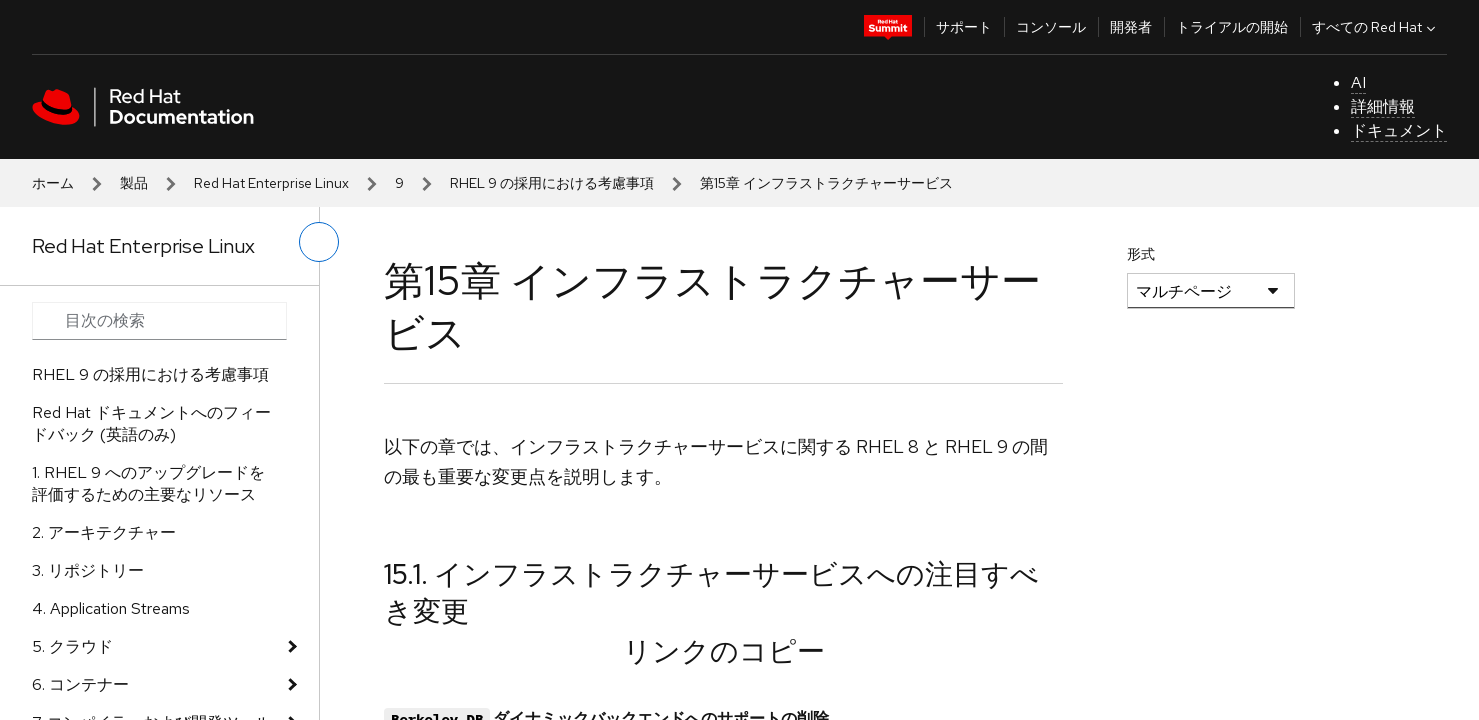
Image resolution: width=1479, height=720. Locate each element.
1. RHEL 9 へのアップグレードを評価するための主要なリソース (148, 483)
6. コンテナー (80, 684)
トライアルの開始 (1232, 27)
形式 (1141, 254)
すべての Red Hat (1376, 27)
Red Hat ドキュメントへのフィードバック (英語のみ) (151, 423)
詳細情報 (1383, 106)
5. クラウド (72, 646)
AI (1358, 82)
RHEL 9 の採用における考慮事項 (552, 183)
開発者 (1131, 27)
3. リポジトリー (88, 570)
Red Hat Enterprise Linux (271, 183)
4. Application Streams (111, 608)
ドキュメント (1399, 130)
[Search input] (159, 321)
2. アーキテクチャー (104, 532)
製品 (134, 183)
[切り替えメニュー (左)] (319, 242)
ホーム (53, 183)
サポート (964, 27)
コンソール (1051, 27)
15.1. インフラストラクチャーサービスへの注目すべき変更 (711, 592)
